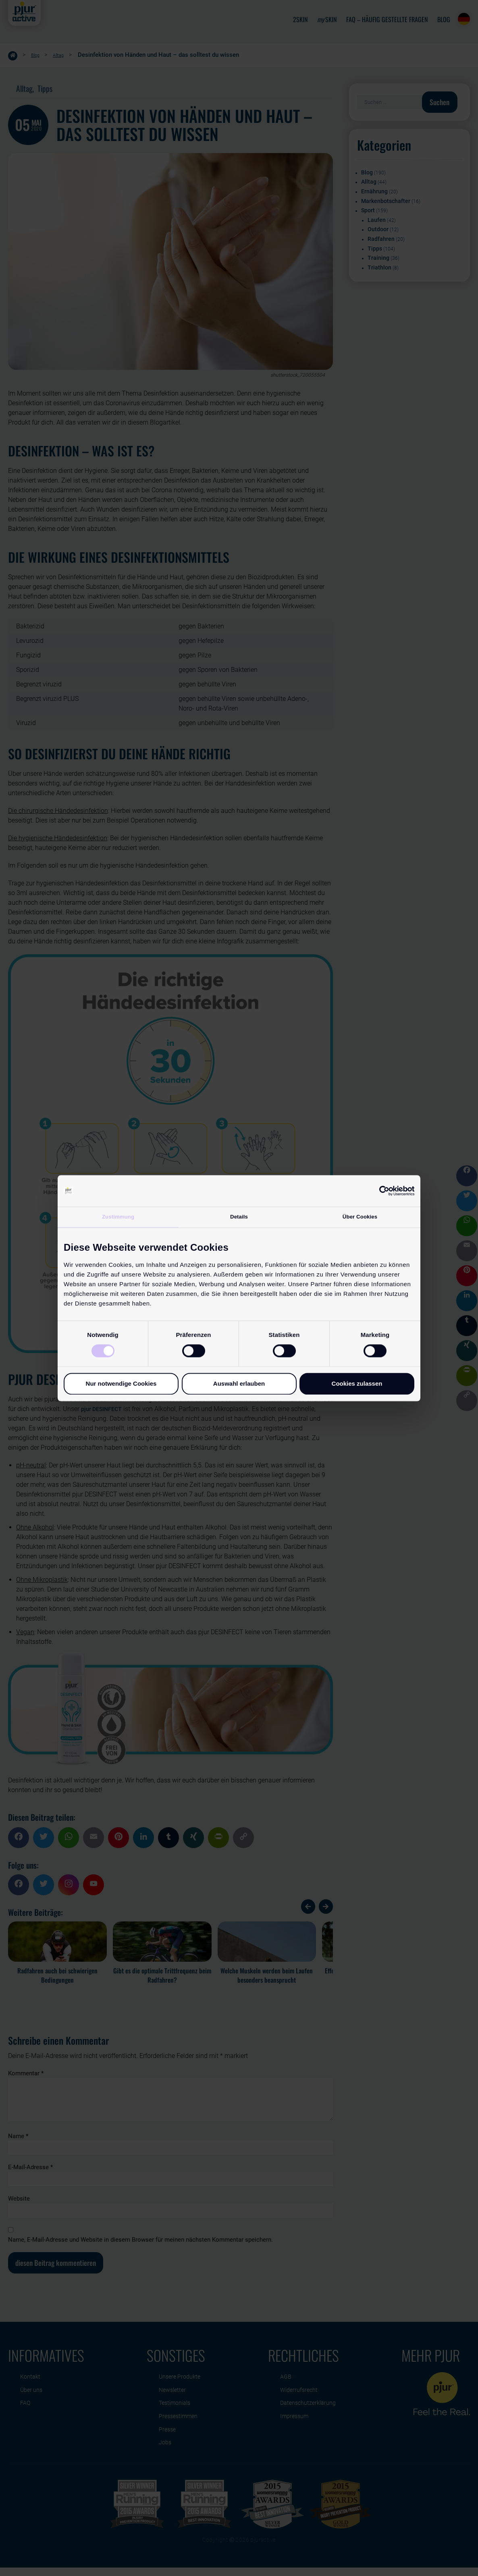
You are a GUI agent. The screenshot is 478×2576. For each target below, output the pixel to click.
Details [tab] (239, 1216)
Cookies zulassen (357, 1384)
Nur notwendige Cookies (121, 1384)
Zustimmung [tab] (118, 1216)
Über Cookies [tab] (360, 1216)
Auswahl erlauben (239, 1384)
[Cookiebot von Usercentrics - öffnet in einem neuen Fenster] (379, 1190)
